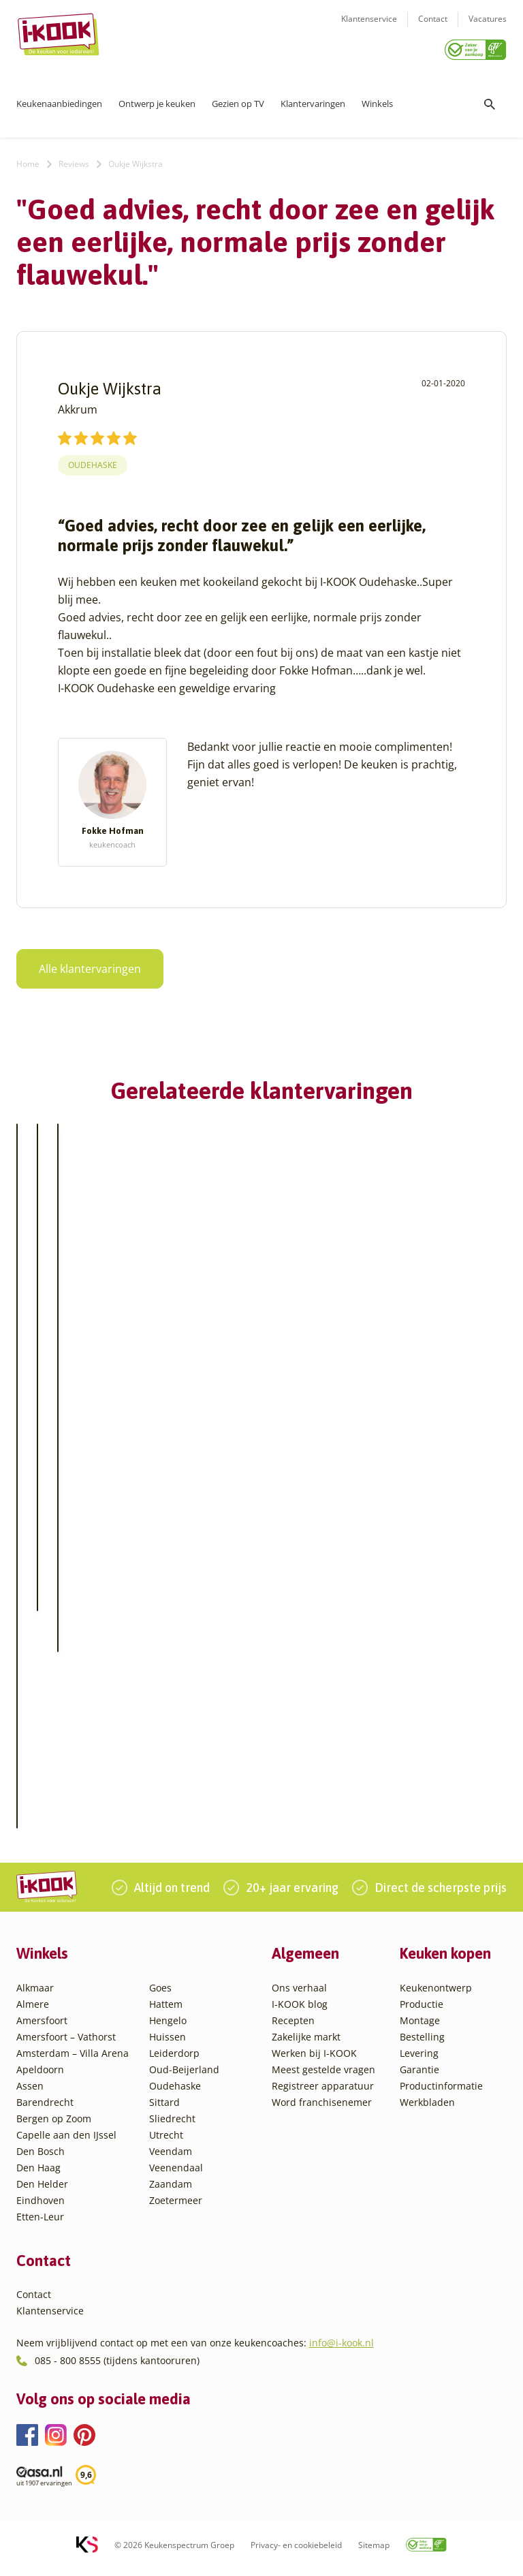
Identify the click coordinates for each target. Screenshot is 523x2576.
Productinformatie (441, 2092)
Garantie (419, 2076)
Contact (432, 27)
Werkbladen (427, 2108)
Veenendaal (176, 2174)
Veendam (170, 2158)
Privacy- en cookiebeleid (296, 2552)
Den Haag (38, 2174)
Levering (419, 2059)
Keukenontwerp (436, 1994)
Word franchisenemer (322, 2108)
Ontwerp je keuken (156, 99)
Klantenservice (369, 27)
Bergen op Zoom (53, 2125)
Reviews (74, 159)
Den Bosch (40, 2158)
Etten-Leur (40, 2223)
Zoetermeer (175, 2207)
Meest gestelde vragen (323, 2076)
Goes (160, 1994)
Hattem (166, 2010)
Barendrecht (45, 2108)
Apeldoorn (40, 2076)
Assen (30, 2092)
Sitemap (374, 2552)
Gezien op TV (238, 99)
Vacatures (488, 27)
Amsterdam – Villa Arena (72, 2059)
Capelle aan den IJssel (66, 2141)
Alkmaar (35, 1994)
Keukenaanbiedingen (59, 99)
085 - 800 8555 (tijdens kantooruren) (117, 2366)
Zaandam (170, 2190)
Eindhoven (40, 2207)
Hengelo (168, 2027)
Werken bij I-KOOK (314, 2059)
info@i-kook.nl (341, 2349)
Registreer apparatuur (323, 2092)
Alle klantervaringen (82, 964)
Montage (420, 2027)
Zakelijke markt (306, 2043)
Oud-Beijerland (184, 2076)
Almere (32, 2010)
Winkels (377, 99)
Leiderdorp (174, 2059)
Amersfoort (41, 2027)
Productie (421, 2010)
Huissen (167, 2043)
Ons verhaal (299, 1994)
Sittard (164, 2108)
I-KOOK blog (300, 2010)
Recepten (293, 2027)
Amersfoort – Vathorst (66, 2043)
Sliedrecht (172, 2125)
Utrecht (166, 2141)
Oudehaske (92, 460)
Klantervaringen (313, 99)
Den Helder (42, 2190)
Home (27, 159)
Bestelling (422, 2043)
